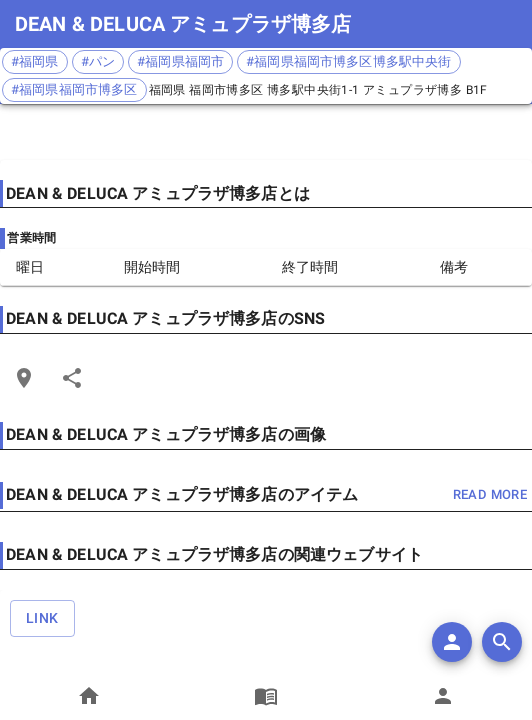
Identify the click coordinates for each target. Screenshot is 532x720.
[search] (502, 642)
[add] (452, 642)
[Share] (72, 378)
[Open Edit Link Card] (24, 378)
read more (490, 495)
